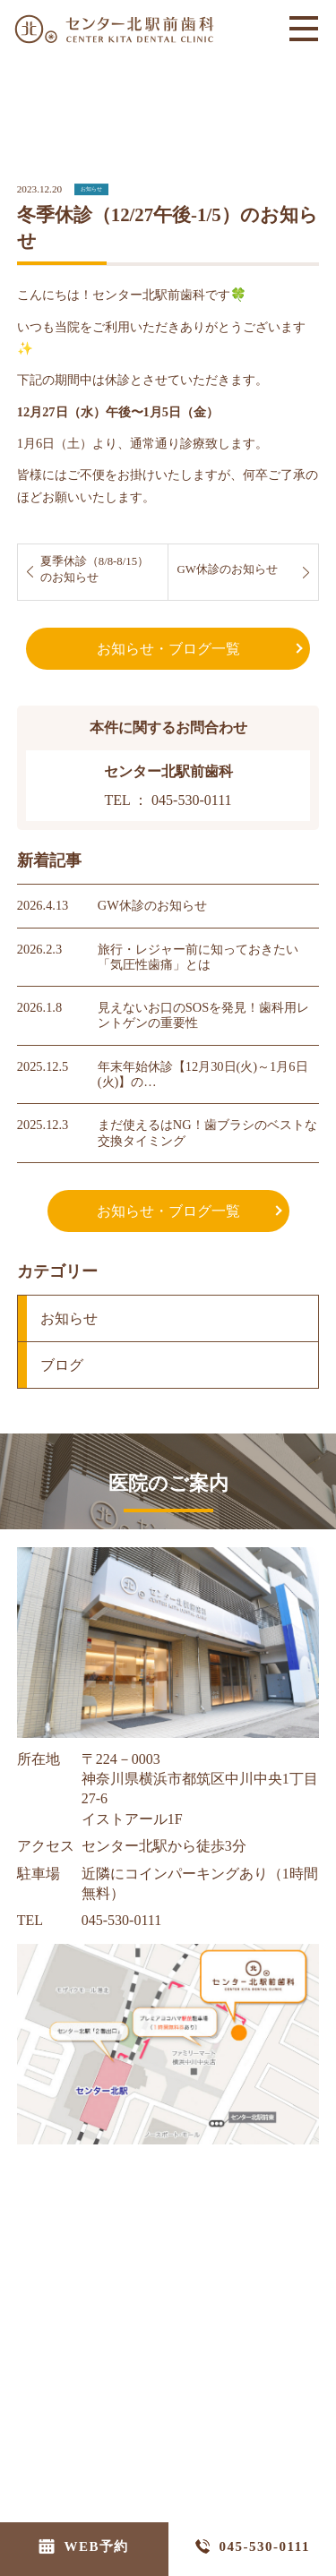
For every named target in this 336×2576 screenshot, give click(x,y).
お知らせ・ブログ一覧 (168, 638)
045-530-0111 (265, 2546)
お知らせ (91, 178)
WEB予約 (96, 2546)
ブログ (61, 1355)
